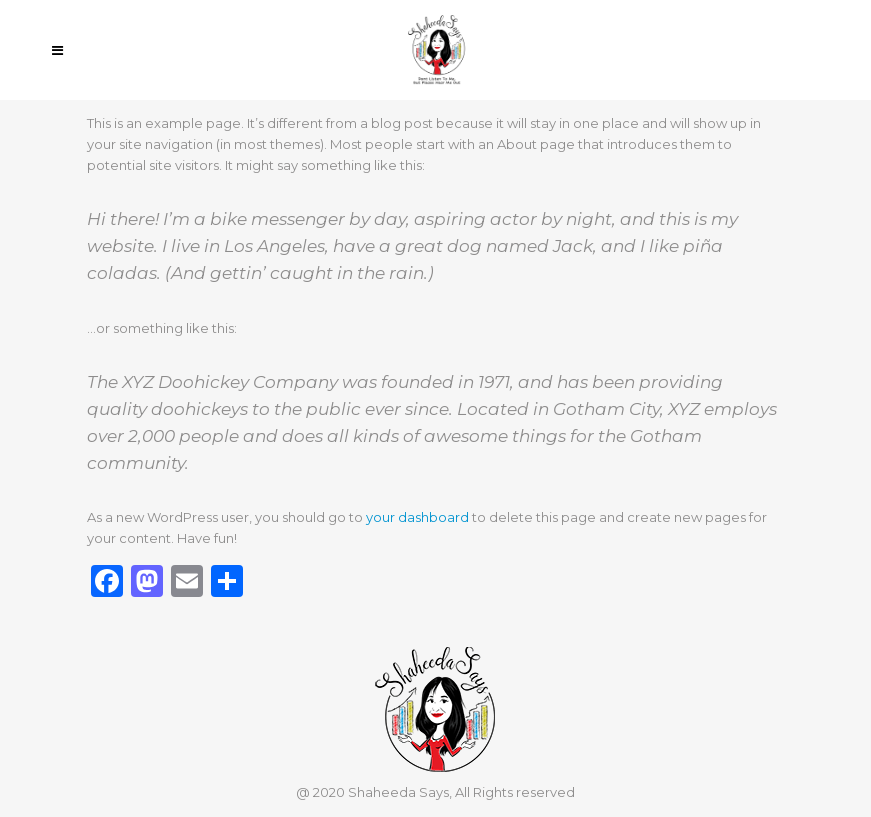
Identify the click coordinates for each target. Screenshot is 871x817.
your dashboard (417, 517)
